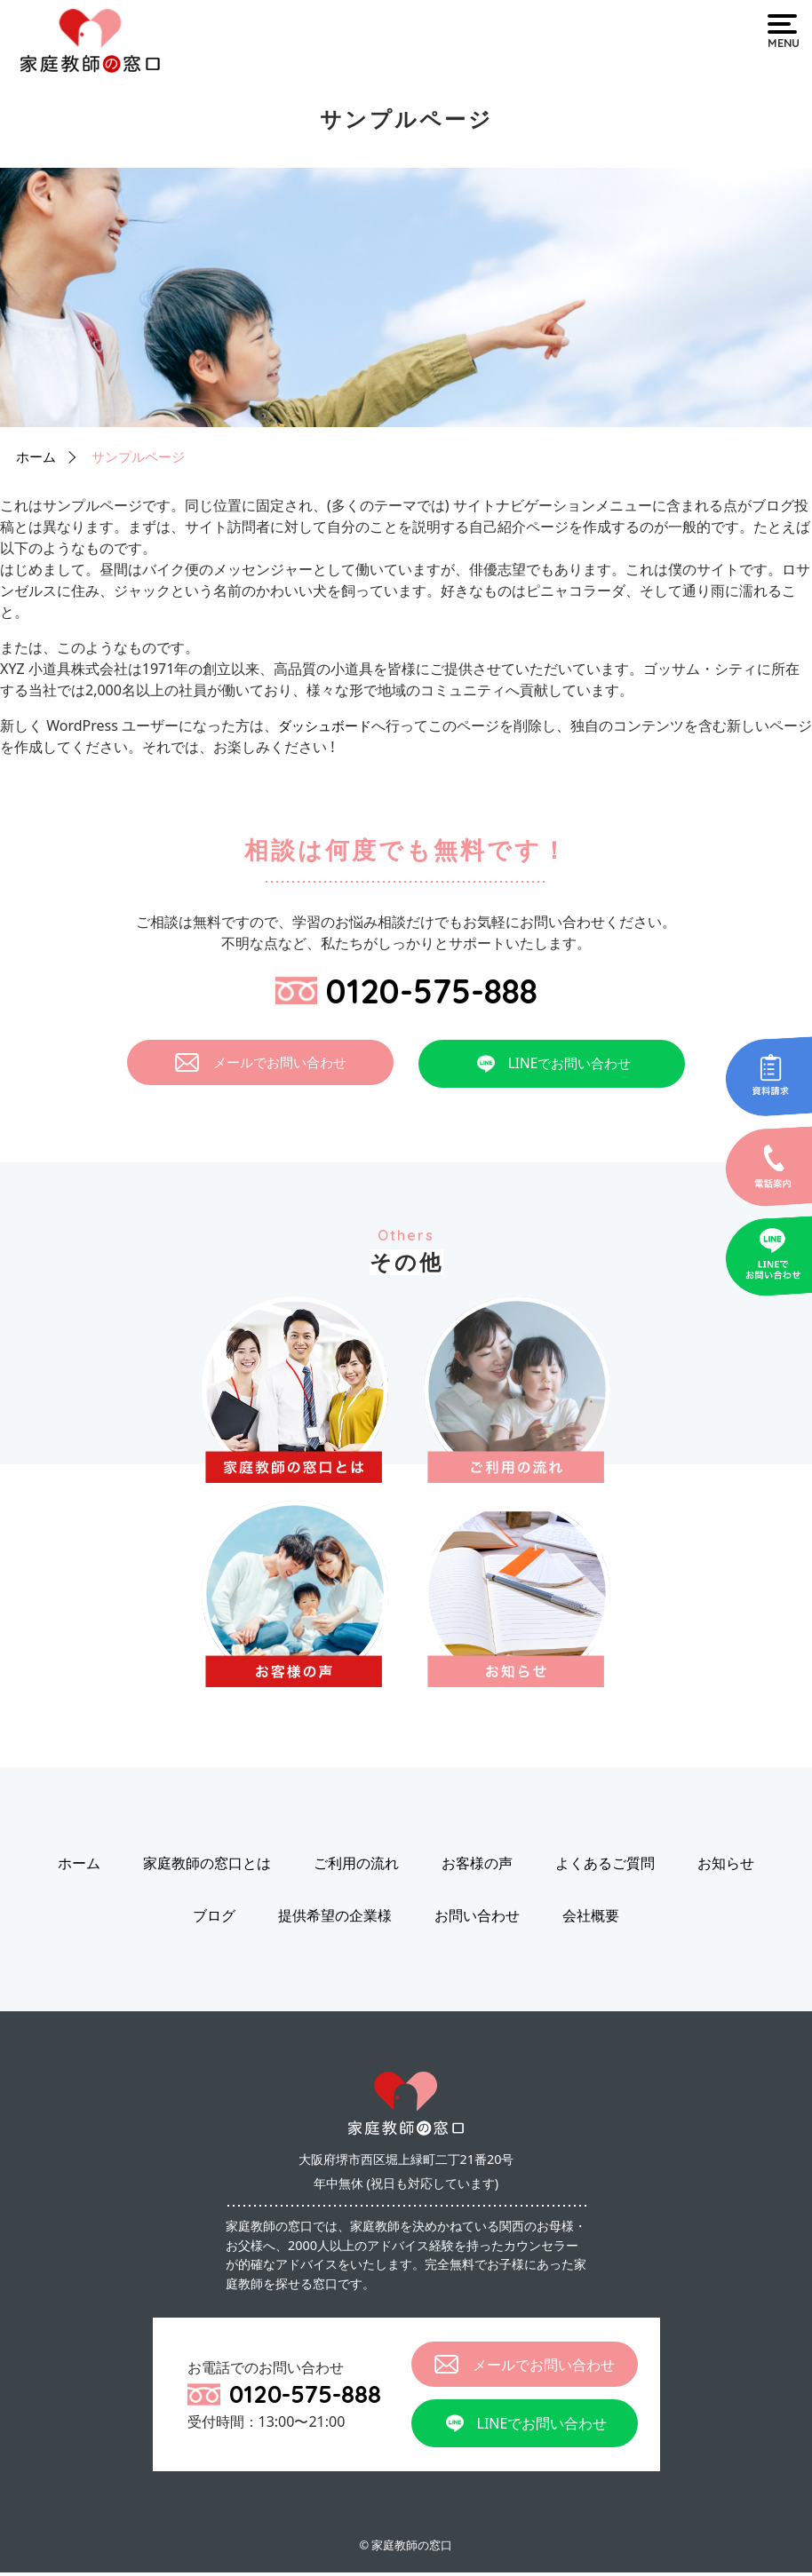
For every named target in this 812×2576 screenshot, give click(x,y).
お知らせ (725, 1866)
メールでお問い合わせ (261, 1066)
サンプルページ (144, 456)
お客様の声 (477, 1866)
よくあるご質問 (605, 1866)
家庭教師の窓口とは (207, 1866)
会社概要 (590, 1919)
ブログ (214, 1919)
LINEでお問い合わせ (552, 1067)
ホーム (37, 456)
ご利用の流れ (356, 1866)
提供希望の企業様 (335, 1919)
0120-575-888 (406, 991)
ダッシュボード (328, 725)
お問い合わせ (477, 1919)
